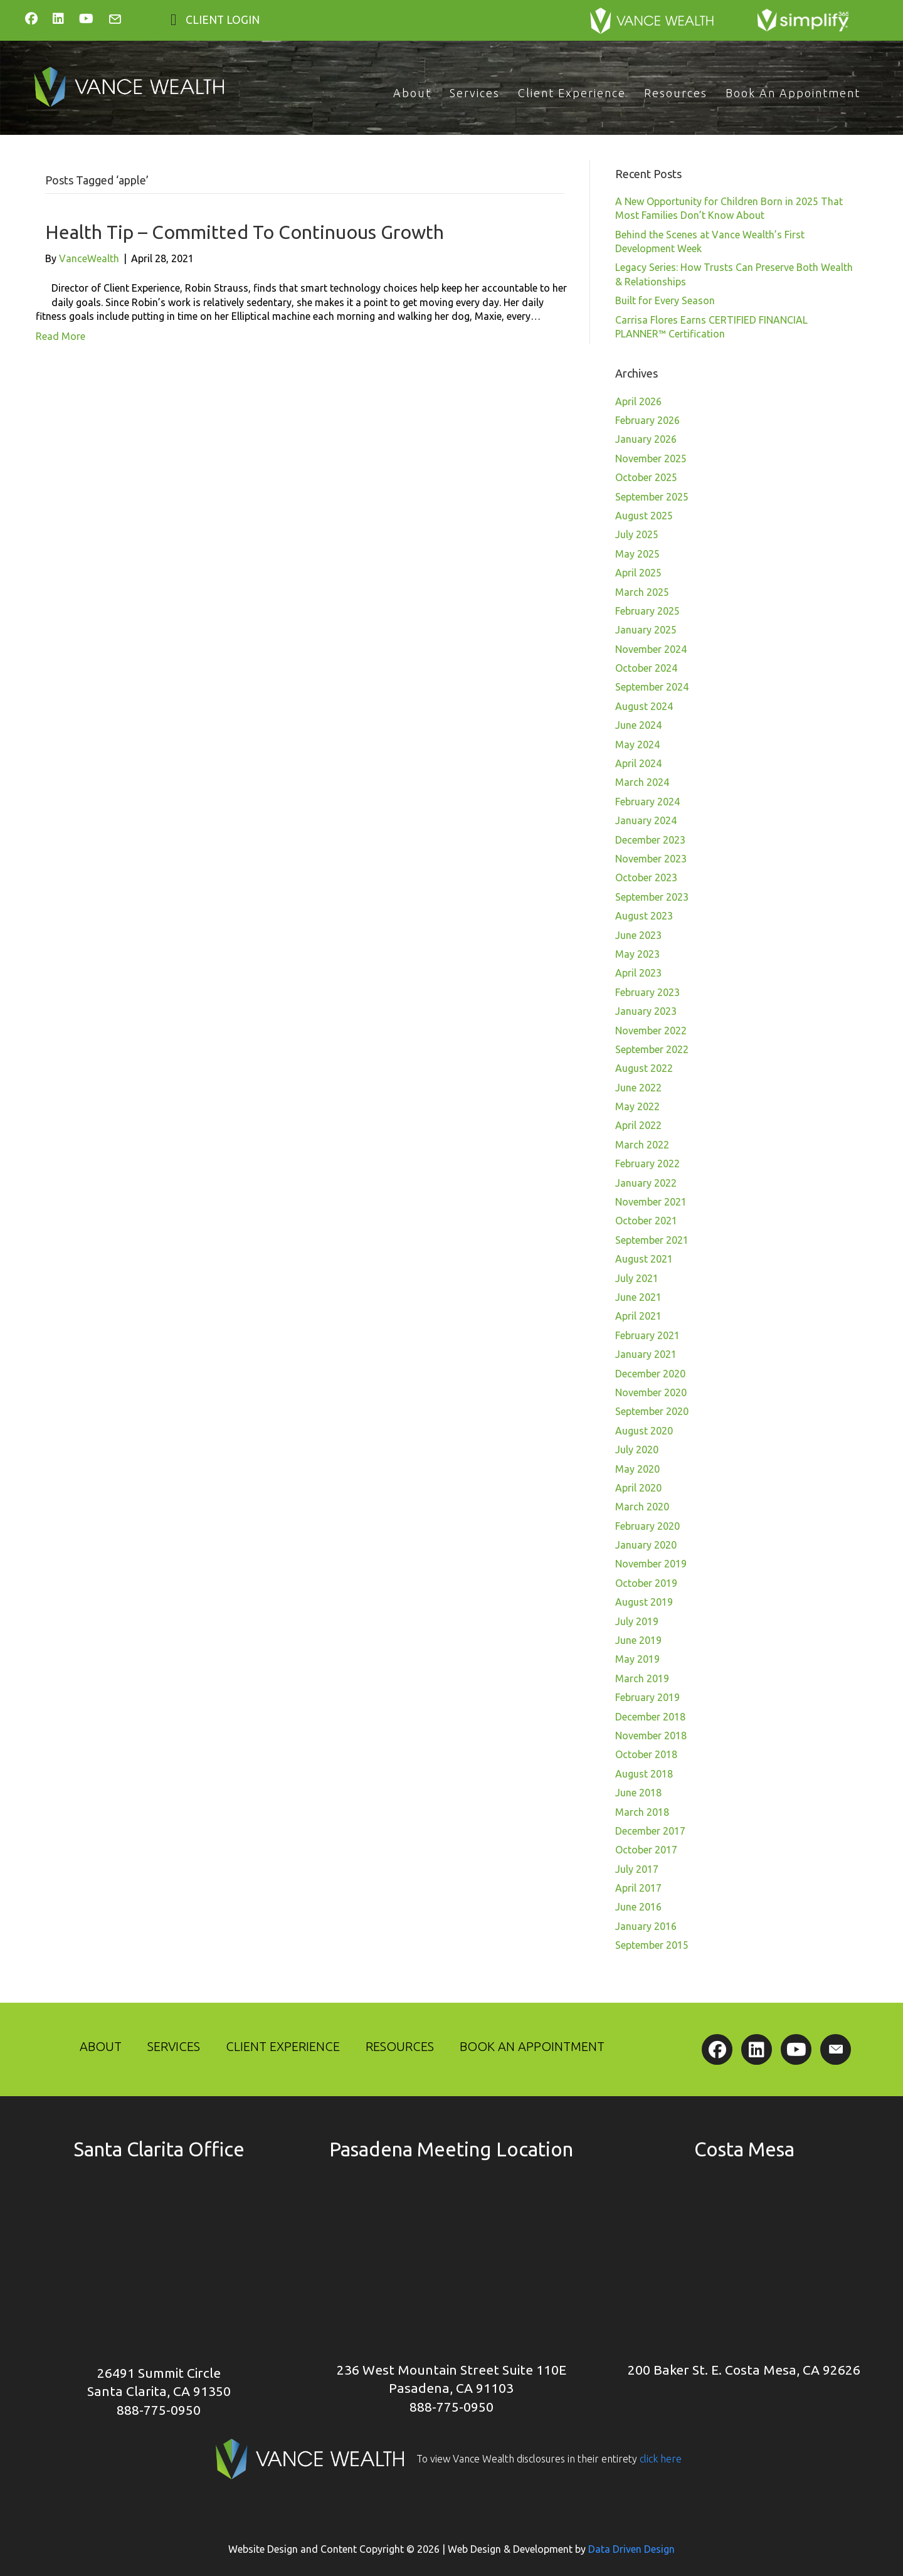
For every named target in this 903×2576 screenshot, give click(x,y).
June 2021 (638, 1297)
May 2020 (637, 1469)
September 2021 (652, 1240)
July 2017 (636, 1869)
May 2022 (637, 1106)
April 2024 (638, 763)
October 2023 (646, 877)
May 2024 (637, 744)
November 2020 (651, 1392)
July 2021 (636, 1278)
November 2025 (651, 458)
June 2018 (638, 1792)
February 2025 (647, 611)
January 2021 (646, 1354)
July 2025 (636, 534)
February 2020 (647, 1526)
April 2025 (638, 572)
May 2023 (637, 954)
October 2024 (646, 668)
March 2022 (642, 1144)
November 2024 (651, 649)
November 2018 (651, 1735)
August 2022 (644, 1068)
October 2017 (646, 1849)
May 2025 (637, 553)
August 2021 (644, 1258)
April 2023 (638, 972)
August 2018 (644, 1773)
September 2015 (652, 1945)
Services (475, 93)
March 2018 (642, 1812)
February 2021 (647, 1335)
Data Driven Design (631, 2549)
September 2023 (652, 897)
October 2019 (646, 1583)
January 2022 (646, 1183)
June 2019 (638, 1640)
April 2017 (638, 1888)
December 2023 (650, 839)
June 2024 (638, 725)
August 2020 (644, 1430)
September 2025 (652, 496)
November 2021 (651, 1201)
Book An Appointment (793, 93)
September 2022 (652, 1049)
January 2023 (646, 1011)
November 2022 (651, 1030)
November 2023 (651, 858)
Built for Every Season (665, 300)
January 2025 (646, 629)
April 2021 (638, 1316)
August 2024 (644, 706)
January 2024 (646, 820)
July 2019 (636, 1621)
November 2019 (651, 1563)
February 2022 (647, 1163)
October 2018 (646, 1754)
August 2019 (644, 1602)
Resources (675, 93)
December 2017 (650, 1831)
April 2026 (638, 401)
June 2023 (638, 935)
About (412, 93)
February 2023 (647, 992)
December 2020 (650, 1373)
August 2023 (644, 915)
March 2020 (642, 1506)
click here (659, 2458)
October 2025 (646, 477)
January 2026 (646, 439)
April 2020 (638, 1487)
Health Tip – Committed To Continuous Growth (244, 232)
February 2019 (647, 1697)
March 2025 (642, 592)
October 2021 (646, 1220)
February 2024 (647, 801)
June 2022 (638, 1087)
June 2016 (638, 1906)
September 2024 (652, 686)
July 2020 (636, 1449)
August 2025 (644, 515)
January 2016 (646, 1926)
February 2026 (647, 420)
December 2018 (650, 1716)
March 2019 (642, 1678)
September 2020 (652, 1411)
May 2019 (637, 1659)
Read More (60, 336)
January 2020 (646, 1544)
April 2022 (638, 1125)
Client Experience (572, 93)
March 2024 (642, 782)
